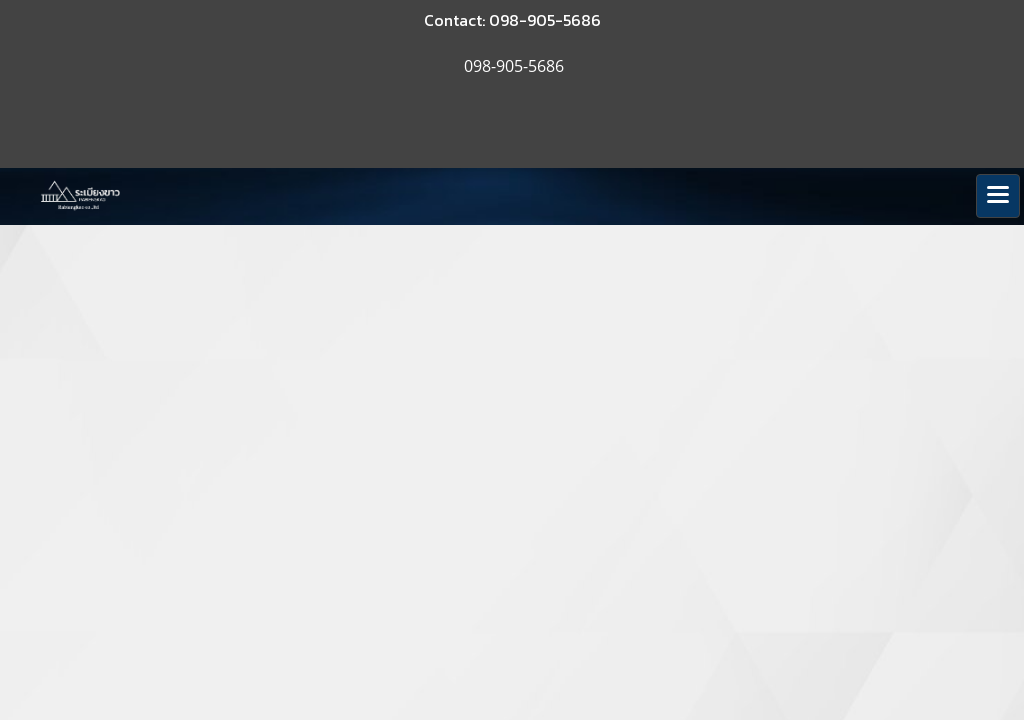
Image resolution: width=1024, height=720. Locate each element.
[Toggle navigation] (998, 196)
